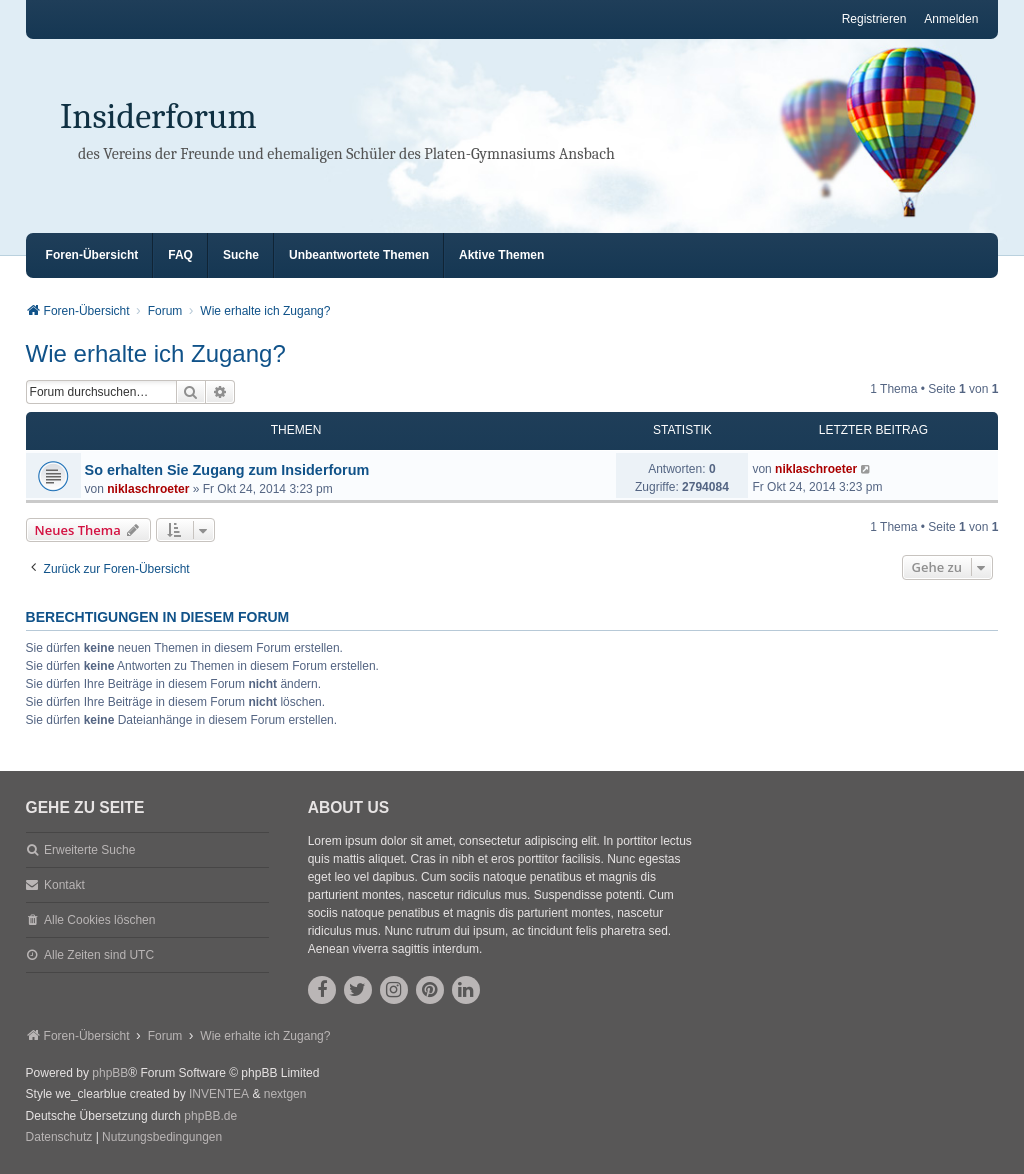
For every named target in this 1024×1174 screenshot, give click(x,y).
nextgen (285, 1094)
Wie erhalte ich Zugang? (156, 353)
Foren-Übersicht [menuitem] (92, 255)
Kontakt (64, 885)
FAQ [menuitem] (180, 255)
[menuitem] (59, 1138)
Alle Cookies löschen (99, 920)
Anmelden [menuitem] (951, 19)
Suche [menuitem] (241, 255)
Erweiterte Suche (89, 850)
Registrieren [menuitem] (874, 19)
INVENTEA (219, 1094)
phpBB (110, 1073)
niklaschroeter (148, 489)
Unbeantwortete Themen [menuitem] (359, 255)
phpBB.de (210, 1116)
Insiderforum (158, 116)
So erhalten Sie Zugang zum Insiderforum (227, 470)
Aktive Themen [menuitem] (501, 255)
